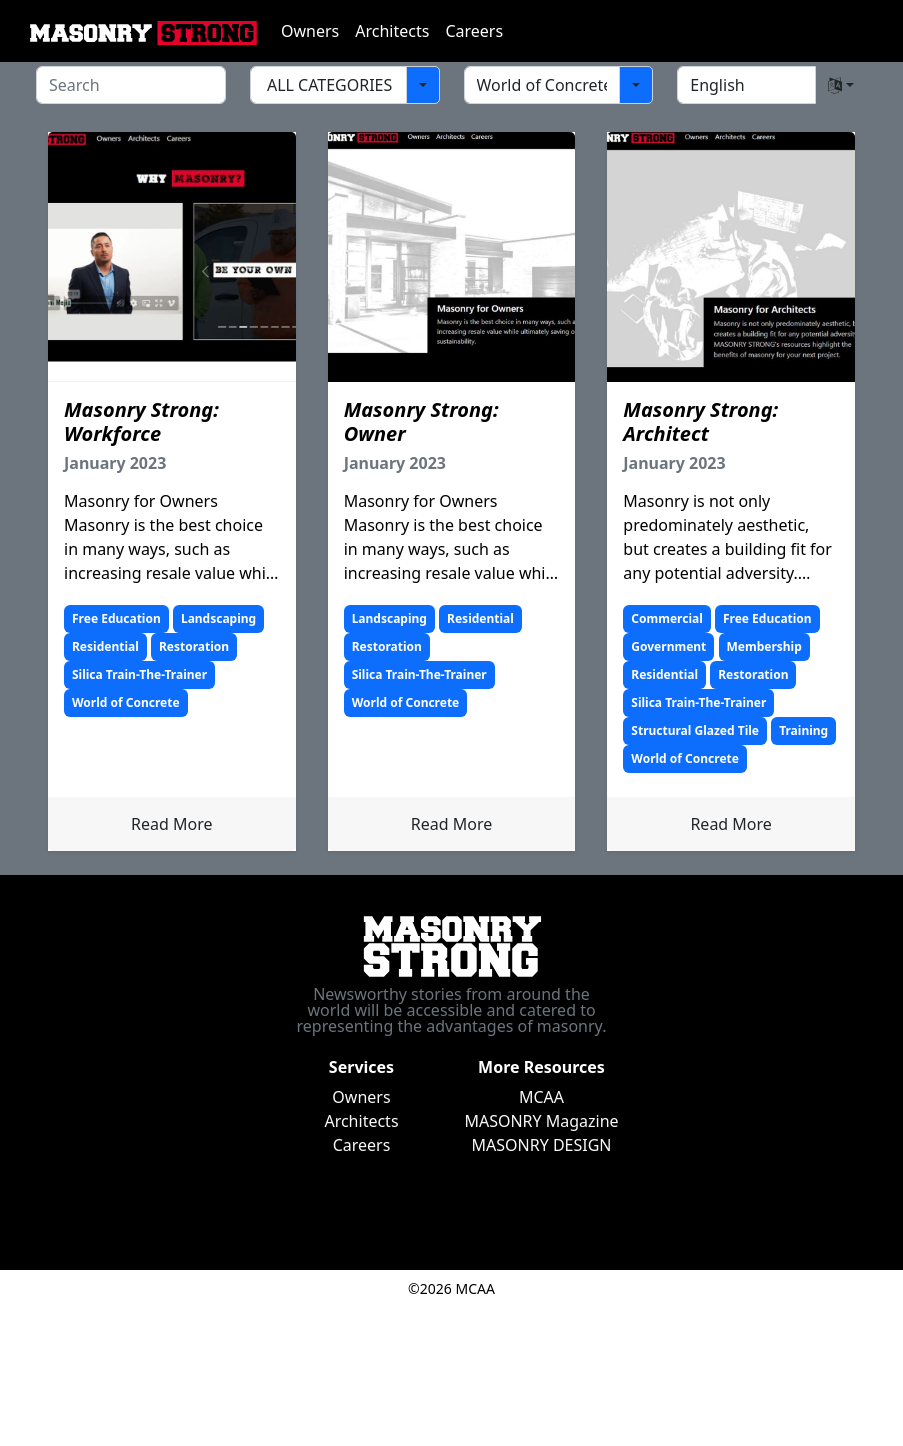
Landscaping (218, 618)
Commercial (666, 618)
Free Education (116, 618)
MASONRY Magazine (541, 1121)
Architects (392, 31)
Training (803, 730)
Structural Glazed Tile (695, 730)
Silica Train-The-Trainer (139, 674)
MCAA (541, 1097)
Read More (171, 824)
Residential (105, 646)
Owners (310, 31)
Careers (474, 31)
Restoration (194, 646)
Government (668, 646)
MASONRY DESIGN (542, 1145)
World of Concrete (126, 702)
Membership (764, 646)
